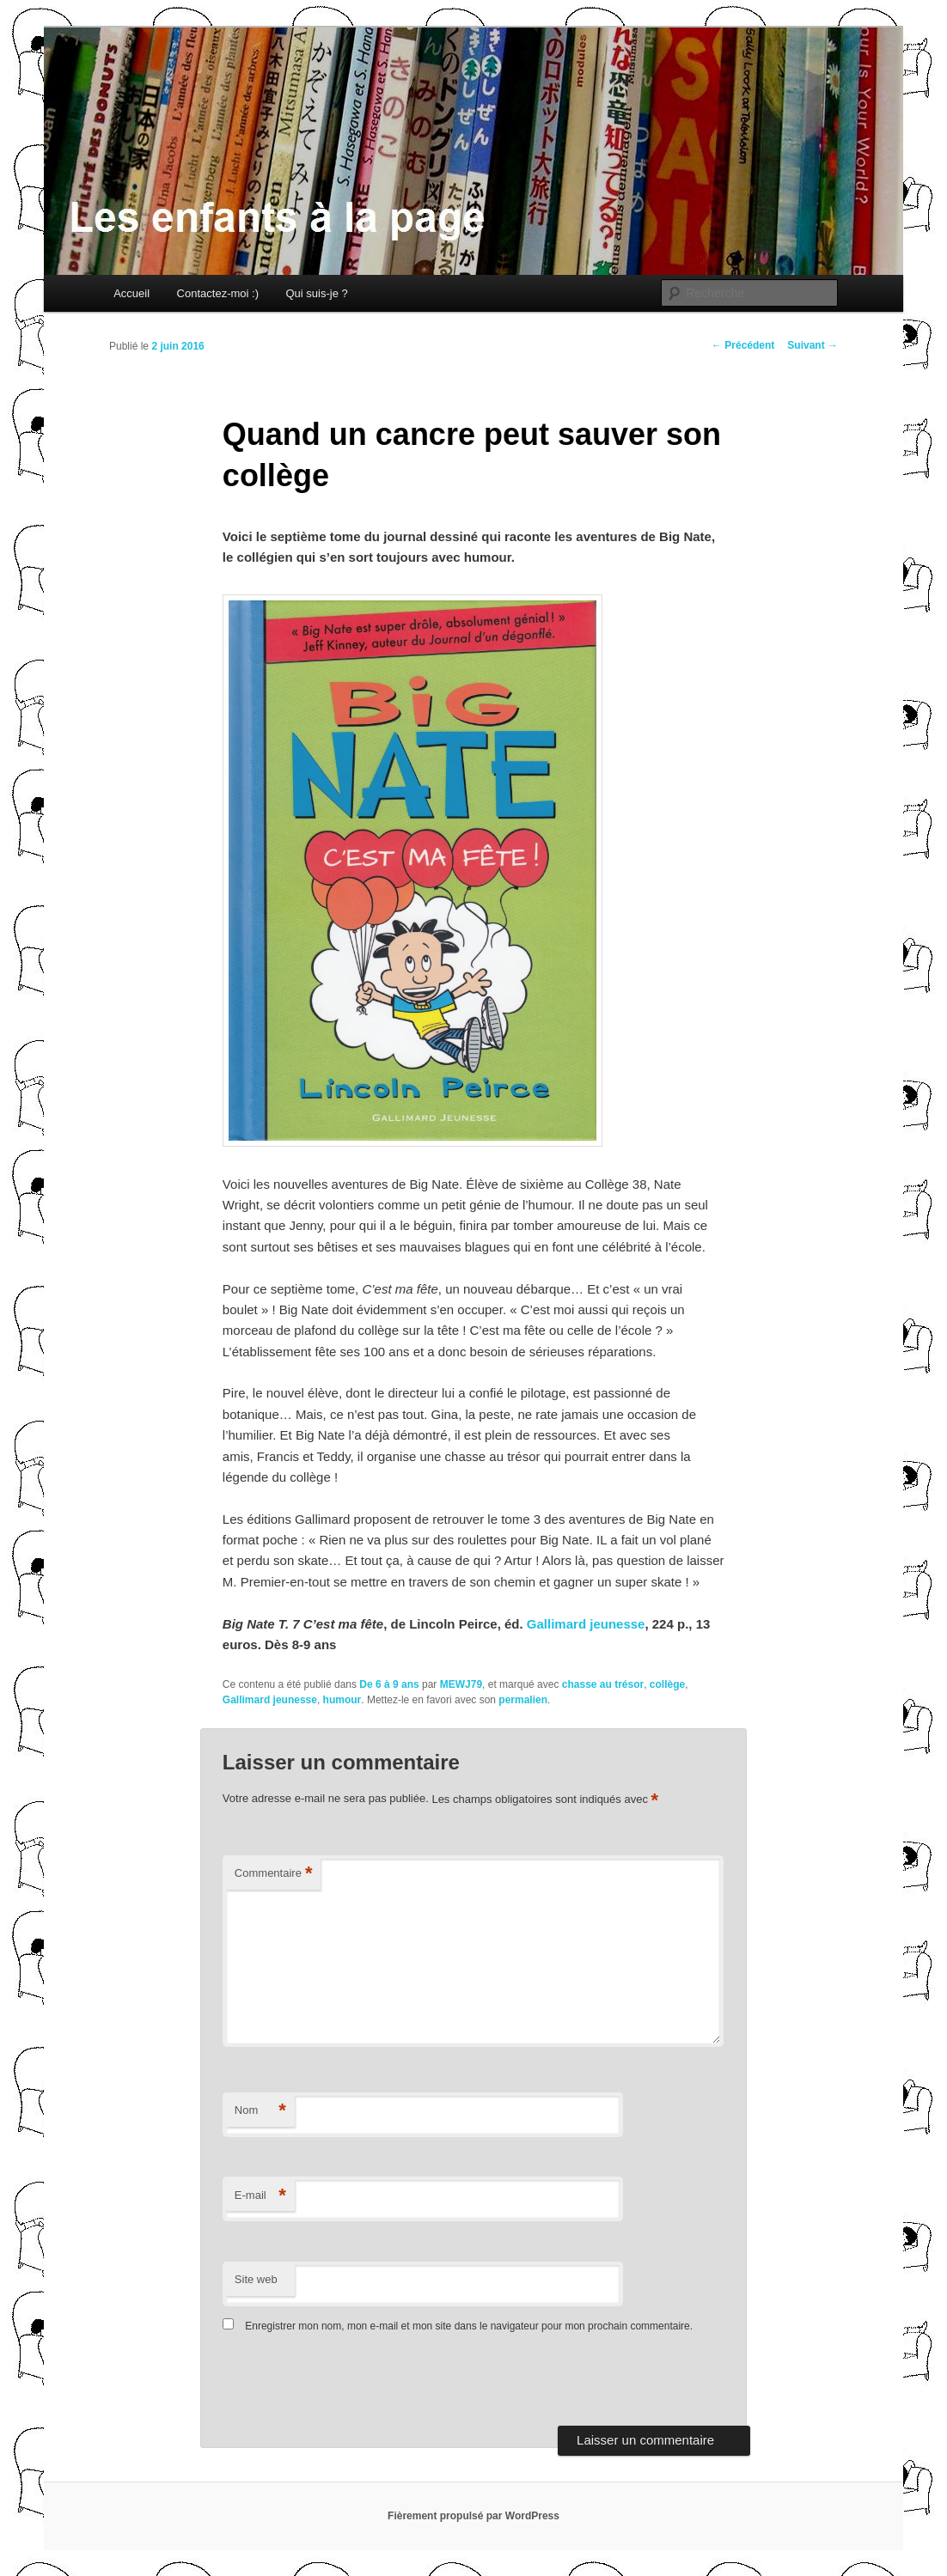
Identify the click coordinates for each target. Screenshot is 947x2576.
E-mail (260, 2195)
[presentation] (340, 2384)
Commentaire (274, 1873)
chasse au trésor (603, 1684)
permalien (522, 1700)
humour (342, 1700)
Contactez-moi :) (218, 293)
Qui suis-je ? (316, 293)
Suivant (812, 345)
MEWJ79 (461, 1684)
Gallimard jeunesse (586, 1624)
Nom (260, 2110)
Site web (256, 2279)
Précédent (743, 345)
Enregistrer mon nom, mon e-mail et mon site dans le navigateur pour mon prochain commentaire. (469, 2326)
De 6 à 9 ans (389, 1684)
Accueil (131, 293)
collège (667, 1684)
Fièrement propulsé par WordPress (473, 2516)
